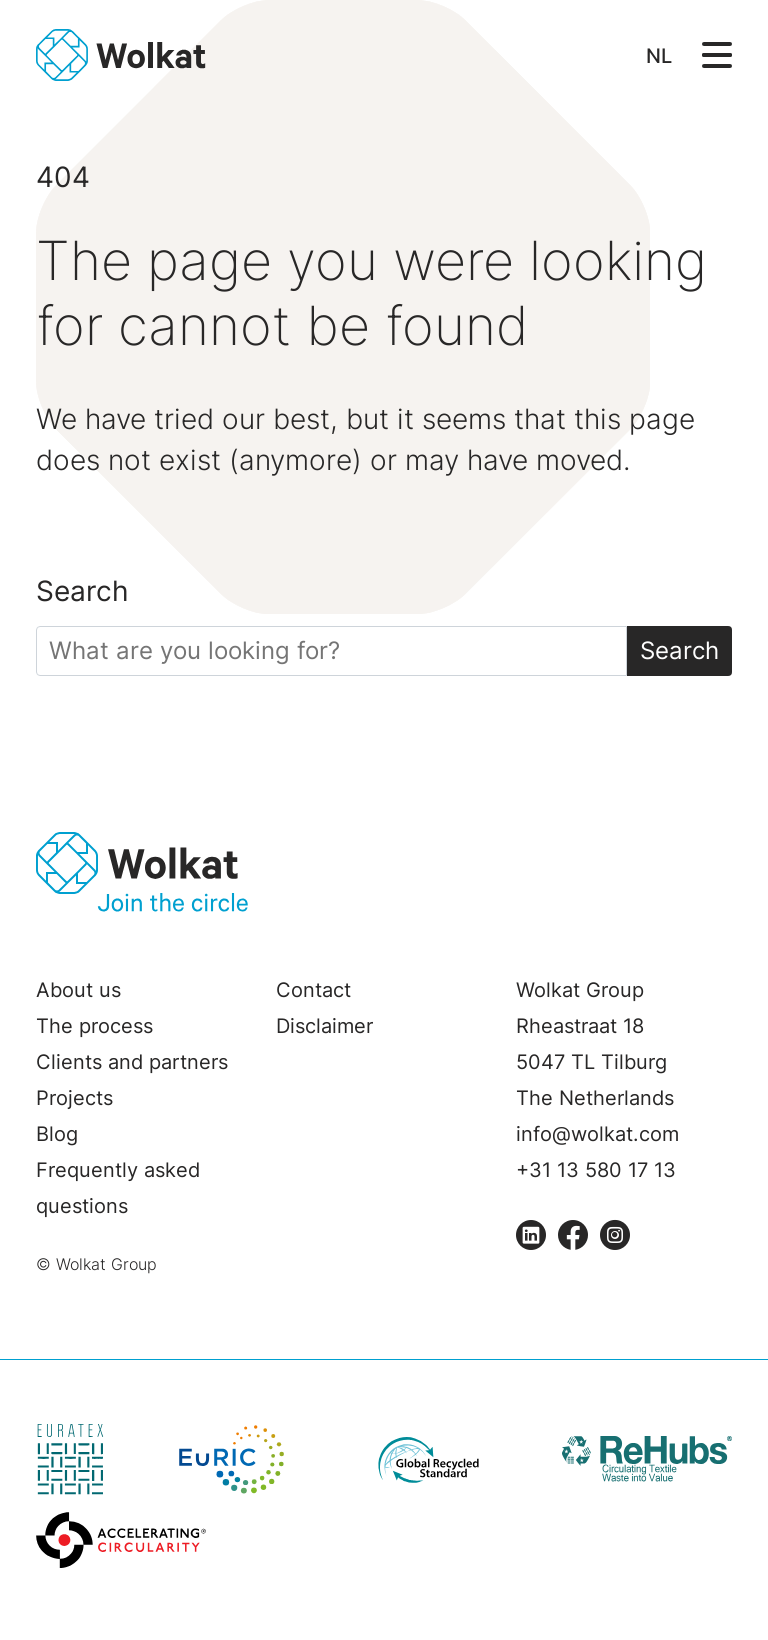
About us (78, 990)
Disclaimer (324, 1026)
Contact (313, 990)
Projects (74, 1098)
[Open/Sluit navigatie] (717, 53)
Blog (57, 1134)
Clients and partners (132, 1062)
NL (659, 56)
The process (94, 1026)
